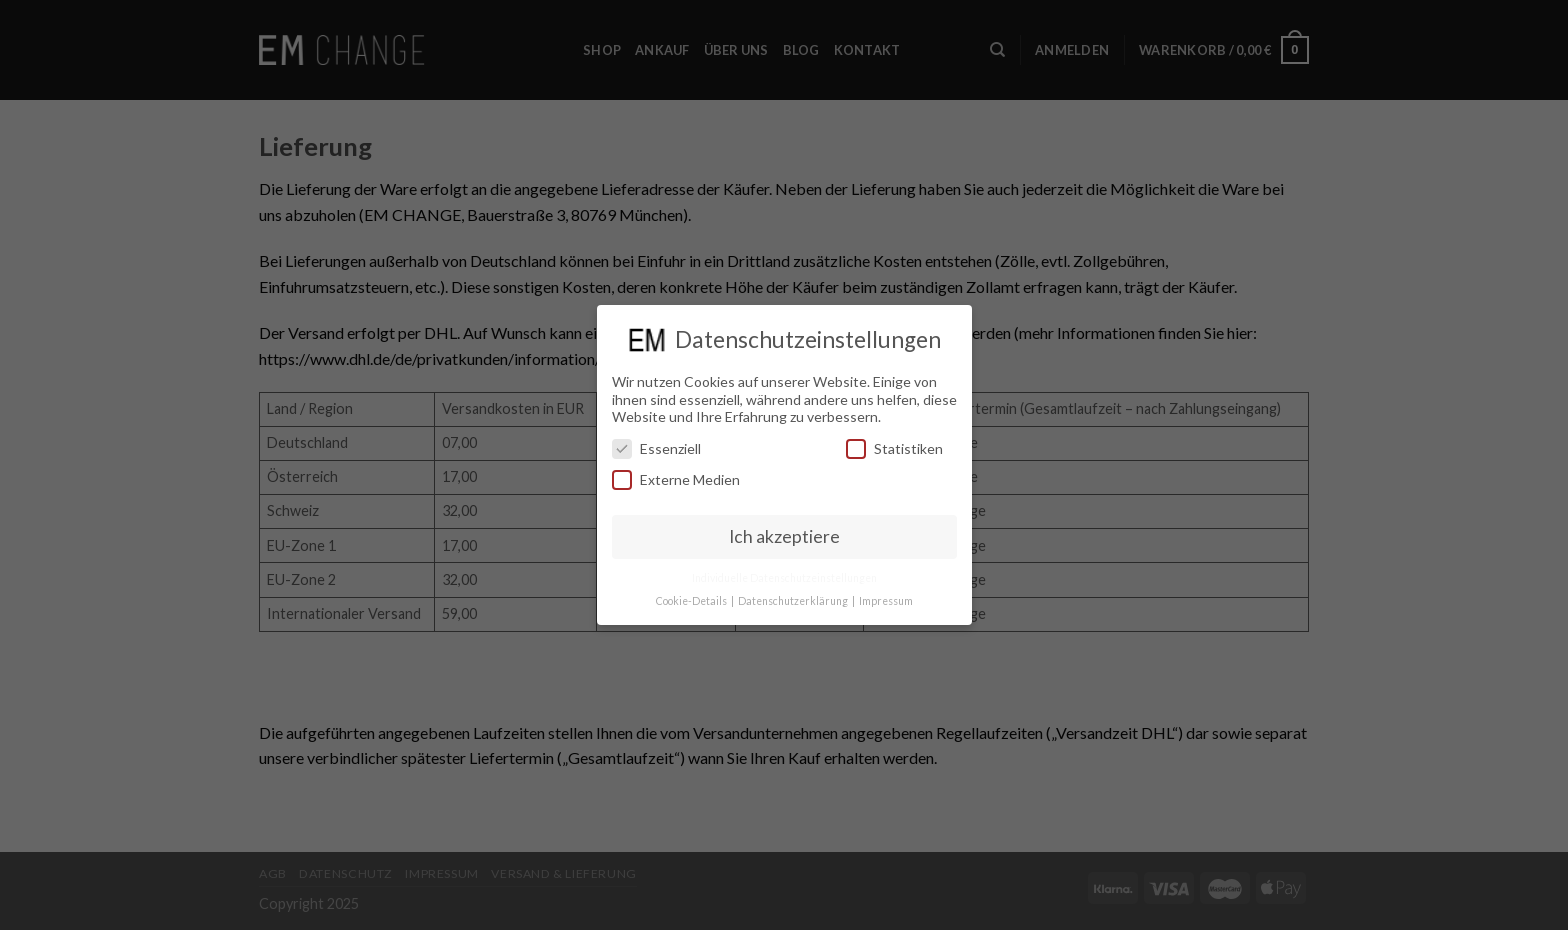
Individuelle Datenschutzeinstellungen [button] (784, 578)
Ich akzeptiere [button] (784, 536)
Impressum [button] (886, 601)
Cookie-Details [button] (692, 601)
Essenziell (656, 448)
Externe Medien (676, 479)
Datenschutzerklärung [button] (794, 601)
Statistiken (894, 448)
